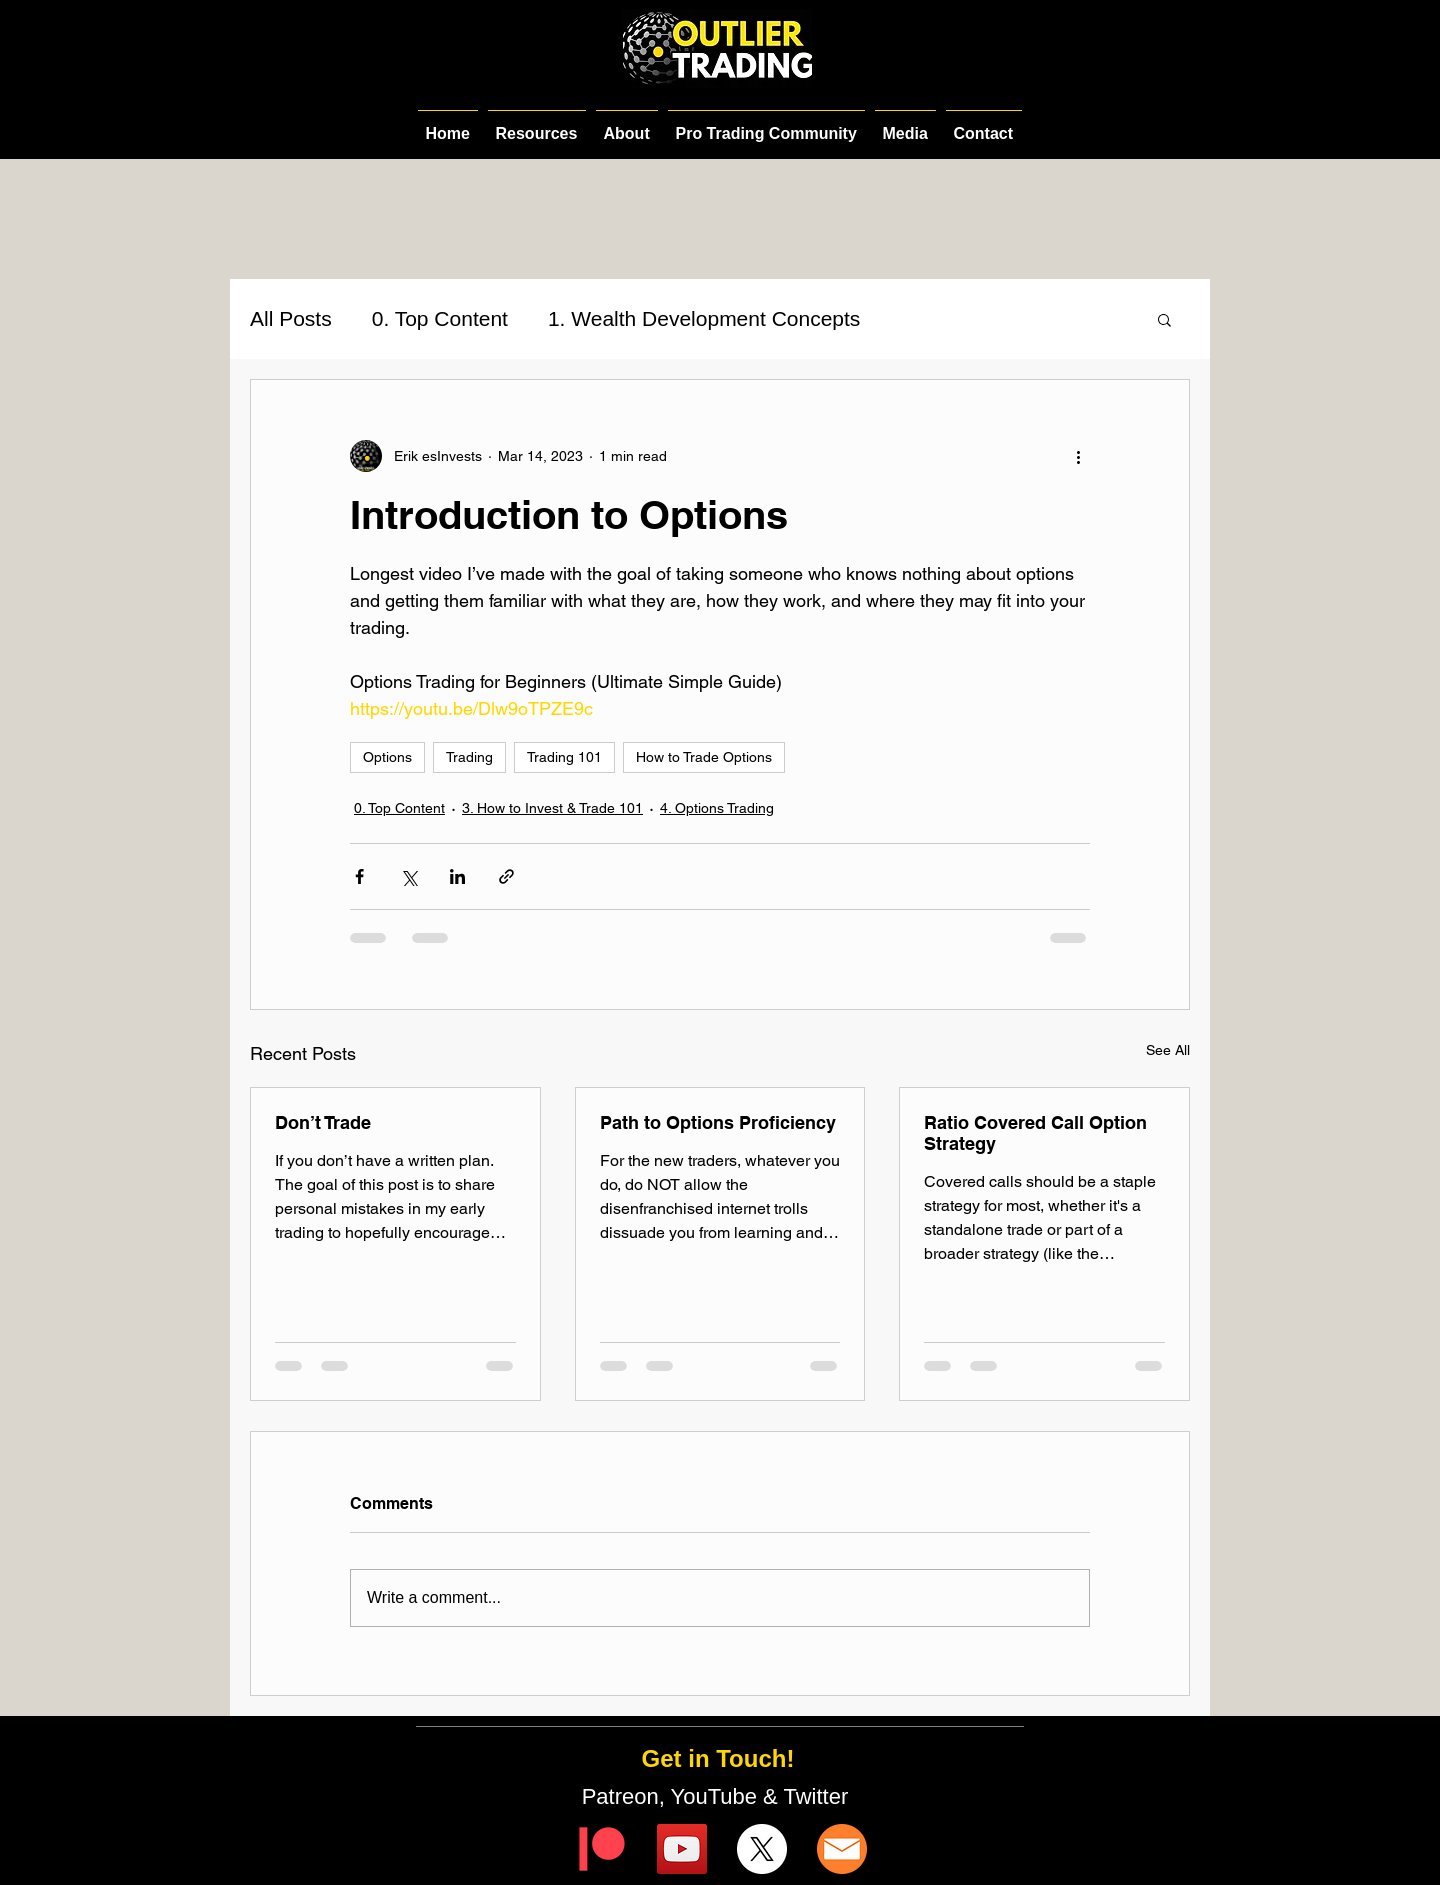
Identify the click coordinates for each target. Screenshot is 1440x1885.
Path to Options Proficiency (718, 1122)
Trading (469, 757)
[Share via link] (506, 876)
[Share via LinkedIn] (457, 876)
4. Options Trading (717, 808)
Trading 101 (564, 757)
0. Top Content (440, 318)
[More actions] (1078, 456)
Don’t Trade (323, 1122)
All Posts (291, 318)
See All (1168, 1050)
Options (387, 757)
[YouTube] (682, 1849)
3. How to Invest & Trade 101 (552, 808)
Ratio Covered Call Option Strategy (1035, 1133)
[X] (762, 1849)
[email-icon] (842, 1849)
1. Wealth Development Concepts (704, 318)
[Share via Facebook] (359, 876)
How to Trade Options (704, 757)
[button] (1164, 319)
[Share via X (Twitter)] (408, 876)
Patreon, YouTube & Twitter (718, 1796)
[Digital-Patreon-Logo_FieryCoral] (602, 1849)
